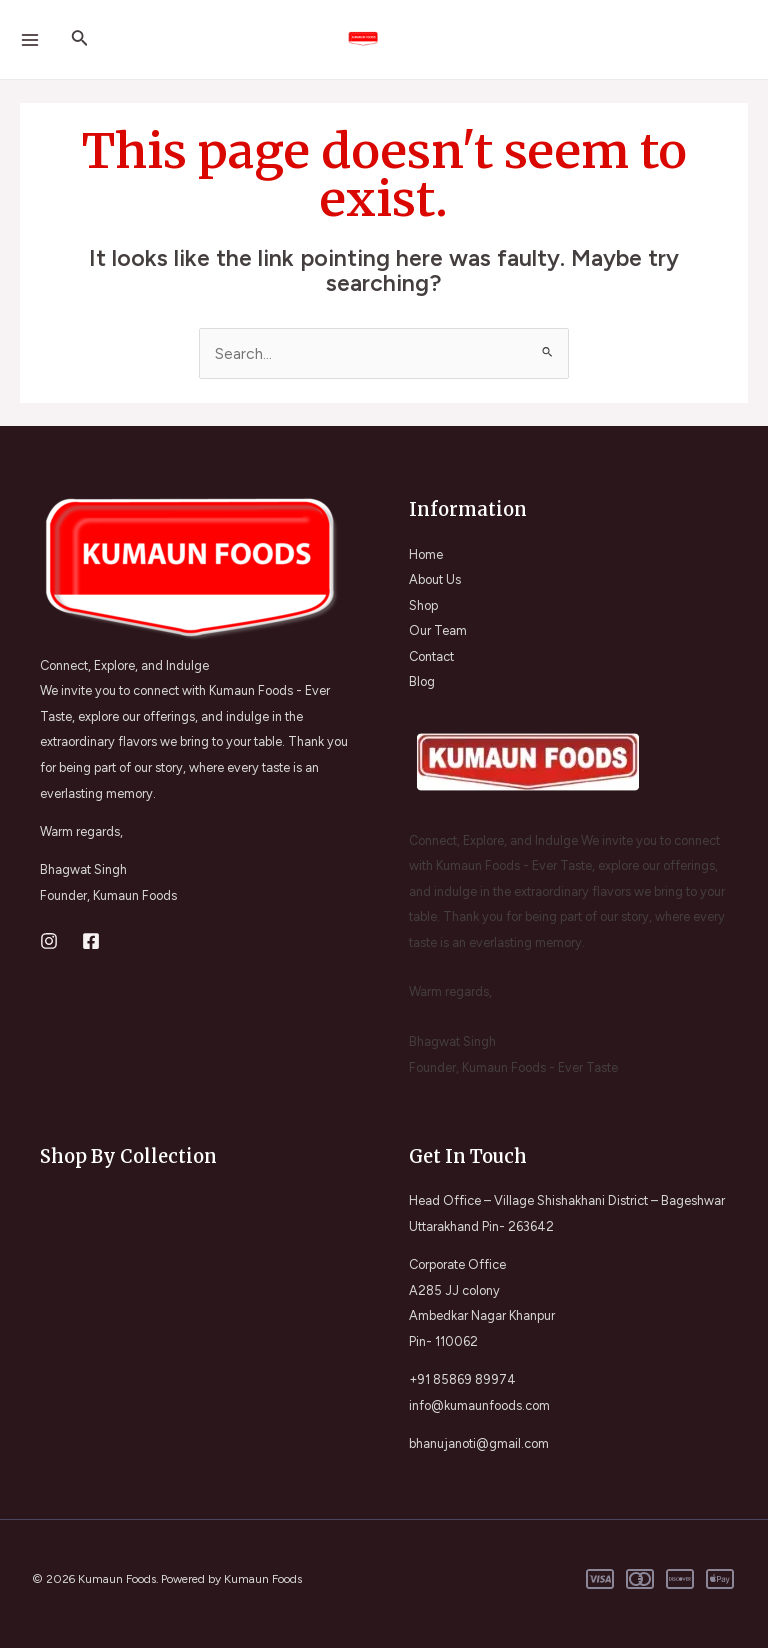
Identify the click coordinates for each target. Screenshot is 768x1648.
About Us (435, 579)
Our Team (438, 630)
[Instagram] (49, 941)
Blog (422, 681)
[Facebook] (91, 941)
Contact (431, 656)
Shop (423, 605)
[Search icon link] (80, 40)
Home (426, 554)
